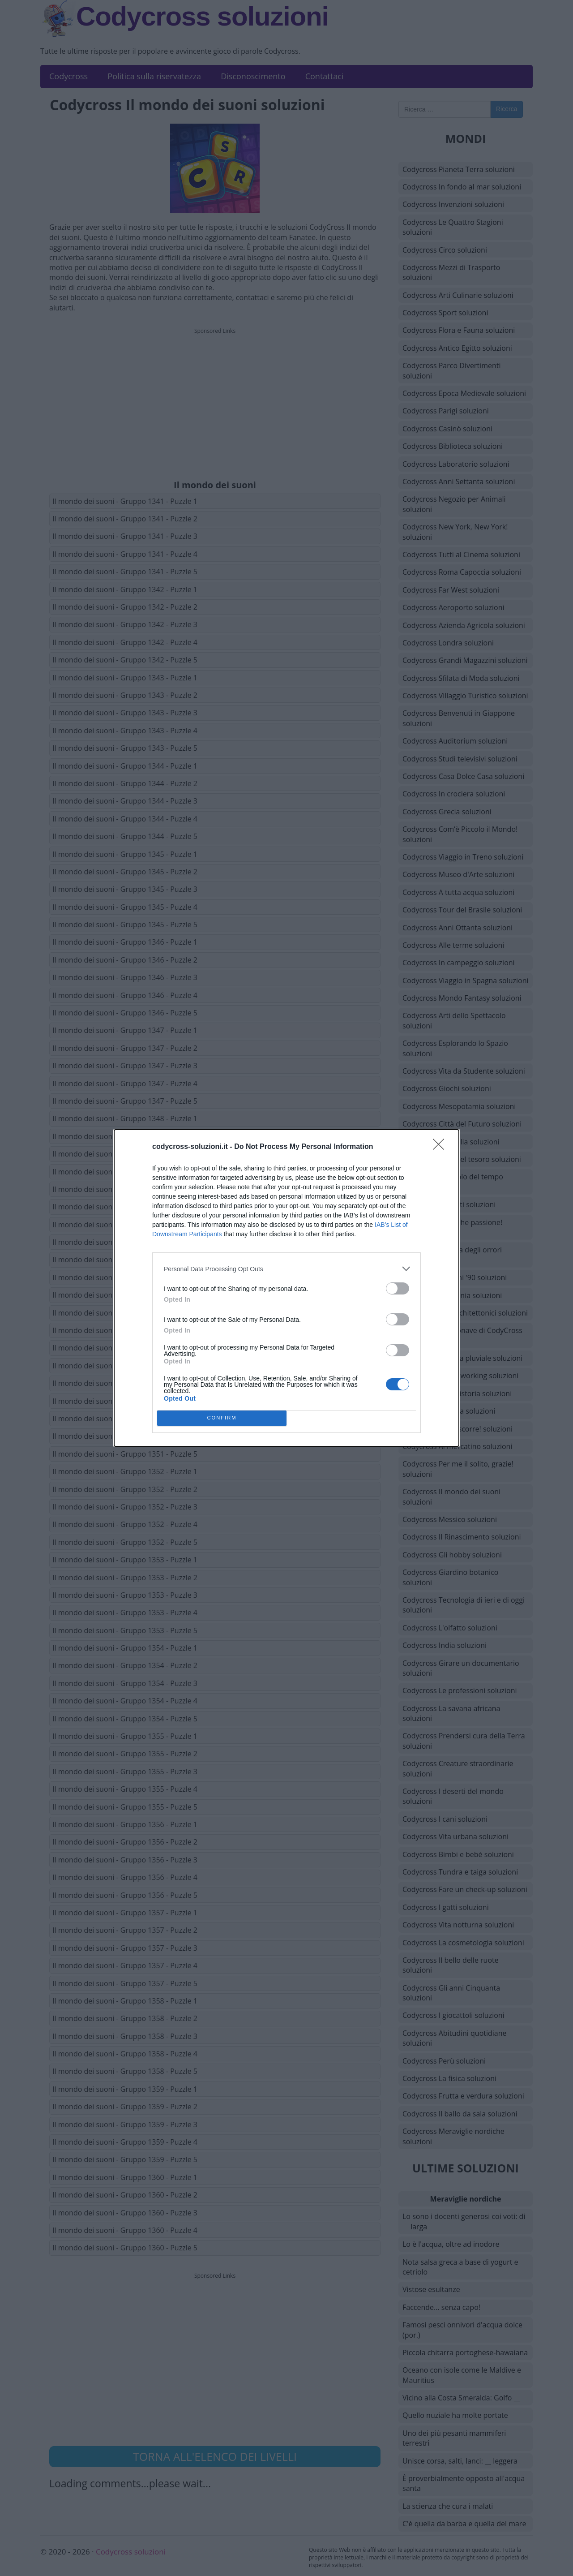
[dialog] (286, 1288)
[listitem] (286, 1268)
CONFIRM (222, 1418)
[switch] (397, 1288)
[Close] (441, 1147)
